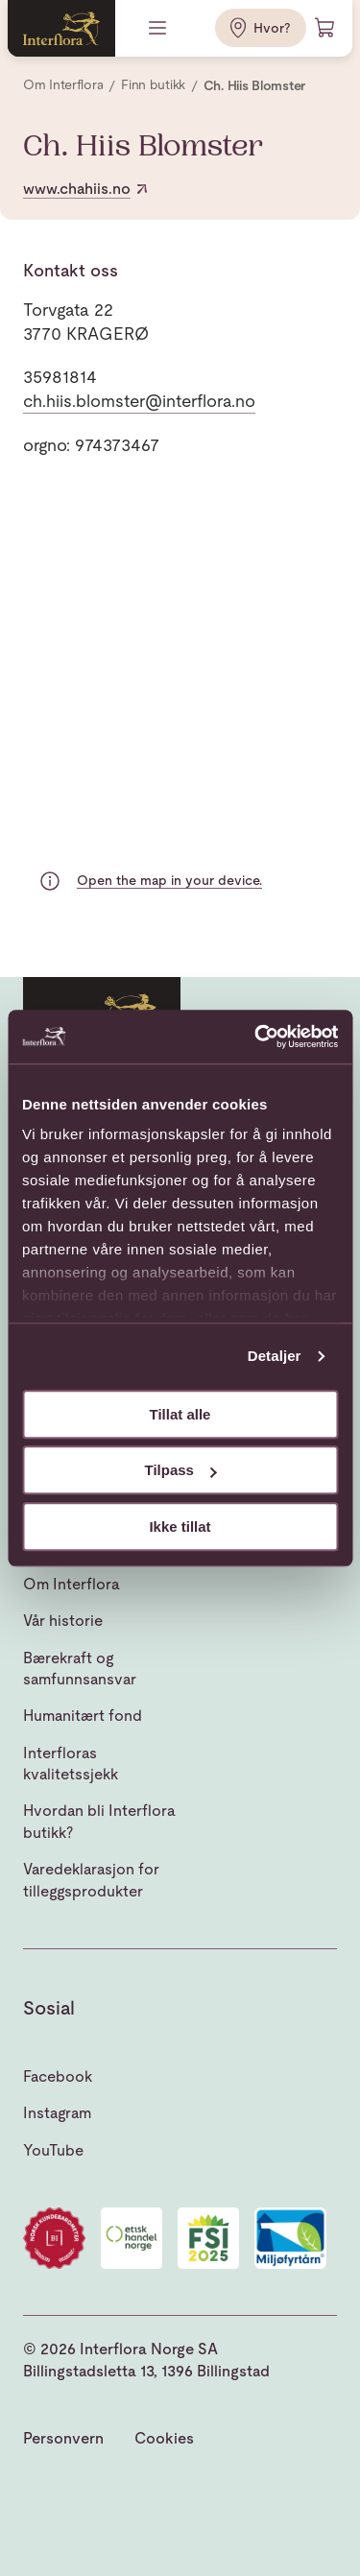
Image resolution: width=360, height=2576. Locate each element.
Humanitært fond (82, 1715)
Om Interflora (71, 1584)
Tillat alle (180, 1414)
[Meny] (159, 28)
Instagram (57, 2113)
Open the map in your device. (169, 880)
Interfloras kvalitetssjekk (70, 1763)
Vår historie (63, 1620)
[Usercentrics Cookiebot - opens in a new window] (256, 1036)
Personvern (63, 2438)
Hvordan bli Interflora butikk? (99, 1821)
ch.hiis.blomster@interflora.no (139, 401)
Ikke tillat (179, 1526)
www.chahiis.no (86, 189)
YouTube (53, 2150)
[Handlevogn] (325, 27)
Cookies (164, 2438)
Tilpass (181, 1470)
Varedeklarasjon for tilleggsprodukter (91, 1879)
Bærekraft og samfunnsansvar (79, 1668)
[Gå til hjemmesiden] (61, 28)
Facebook (57, 2076)
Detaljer (274, 1356)
